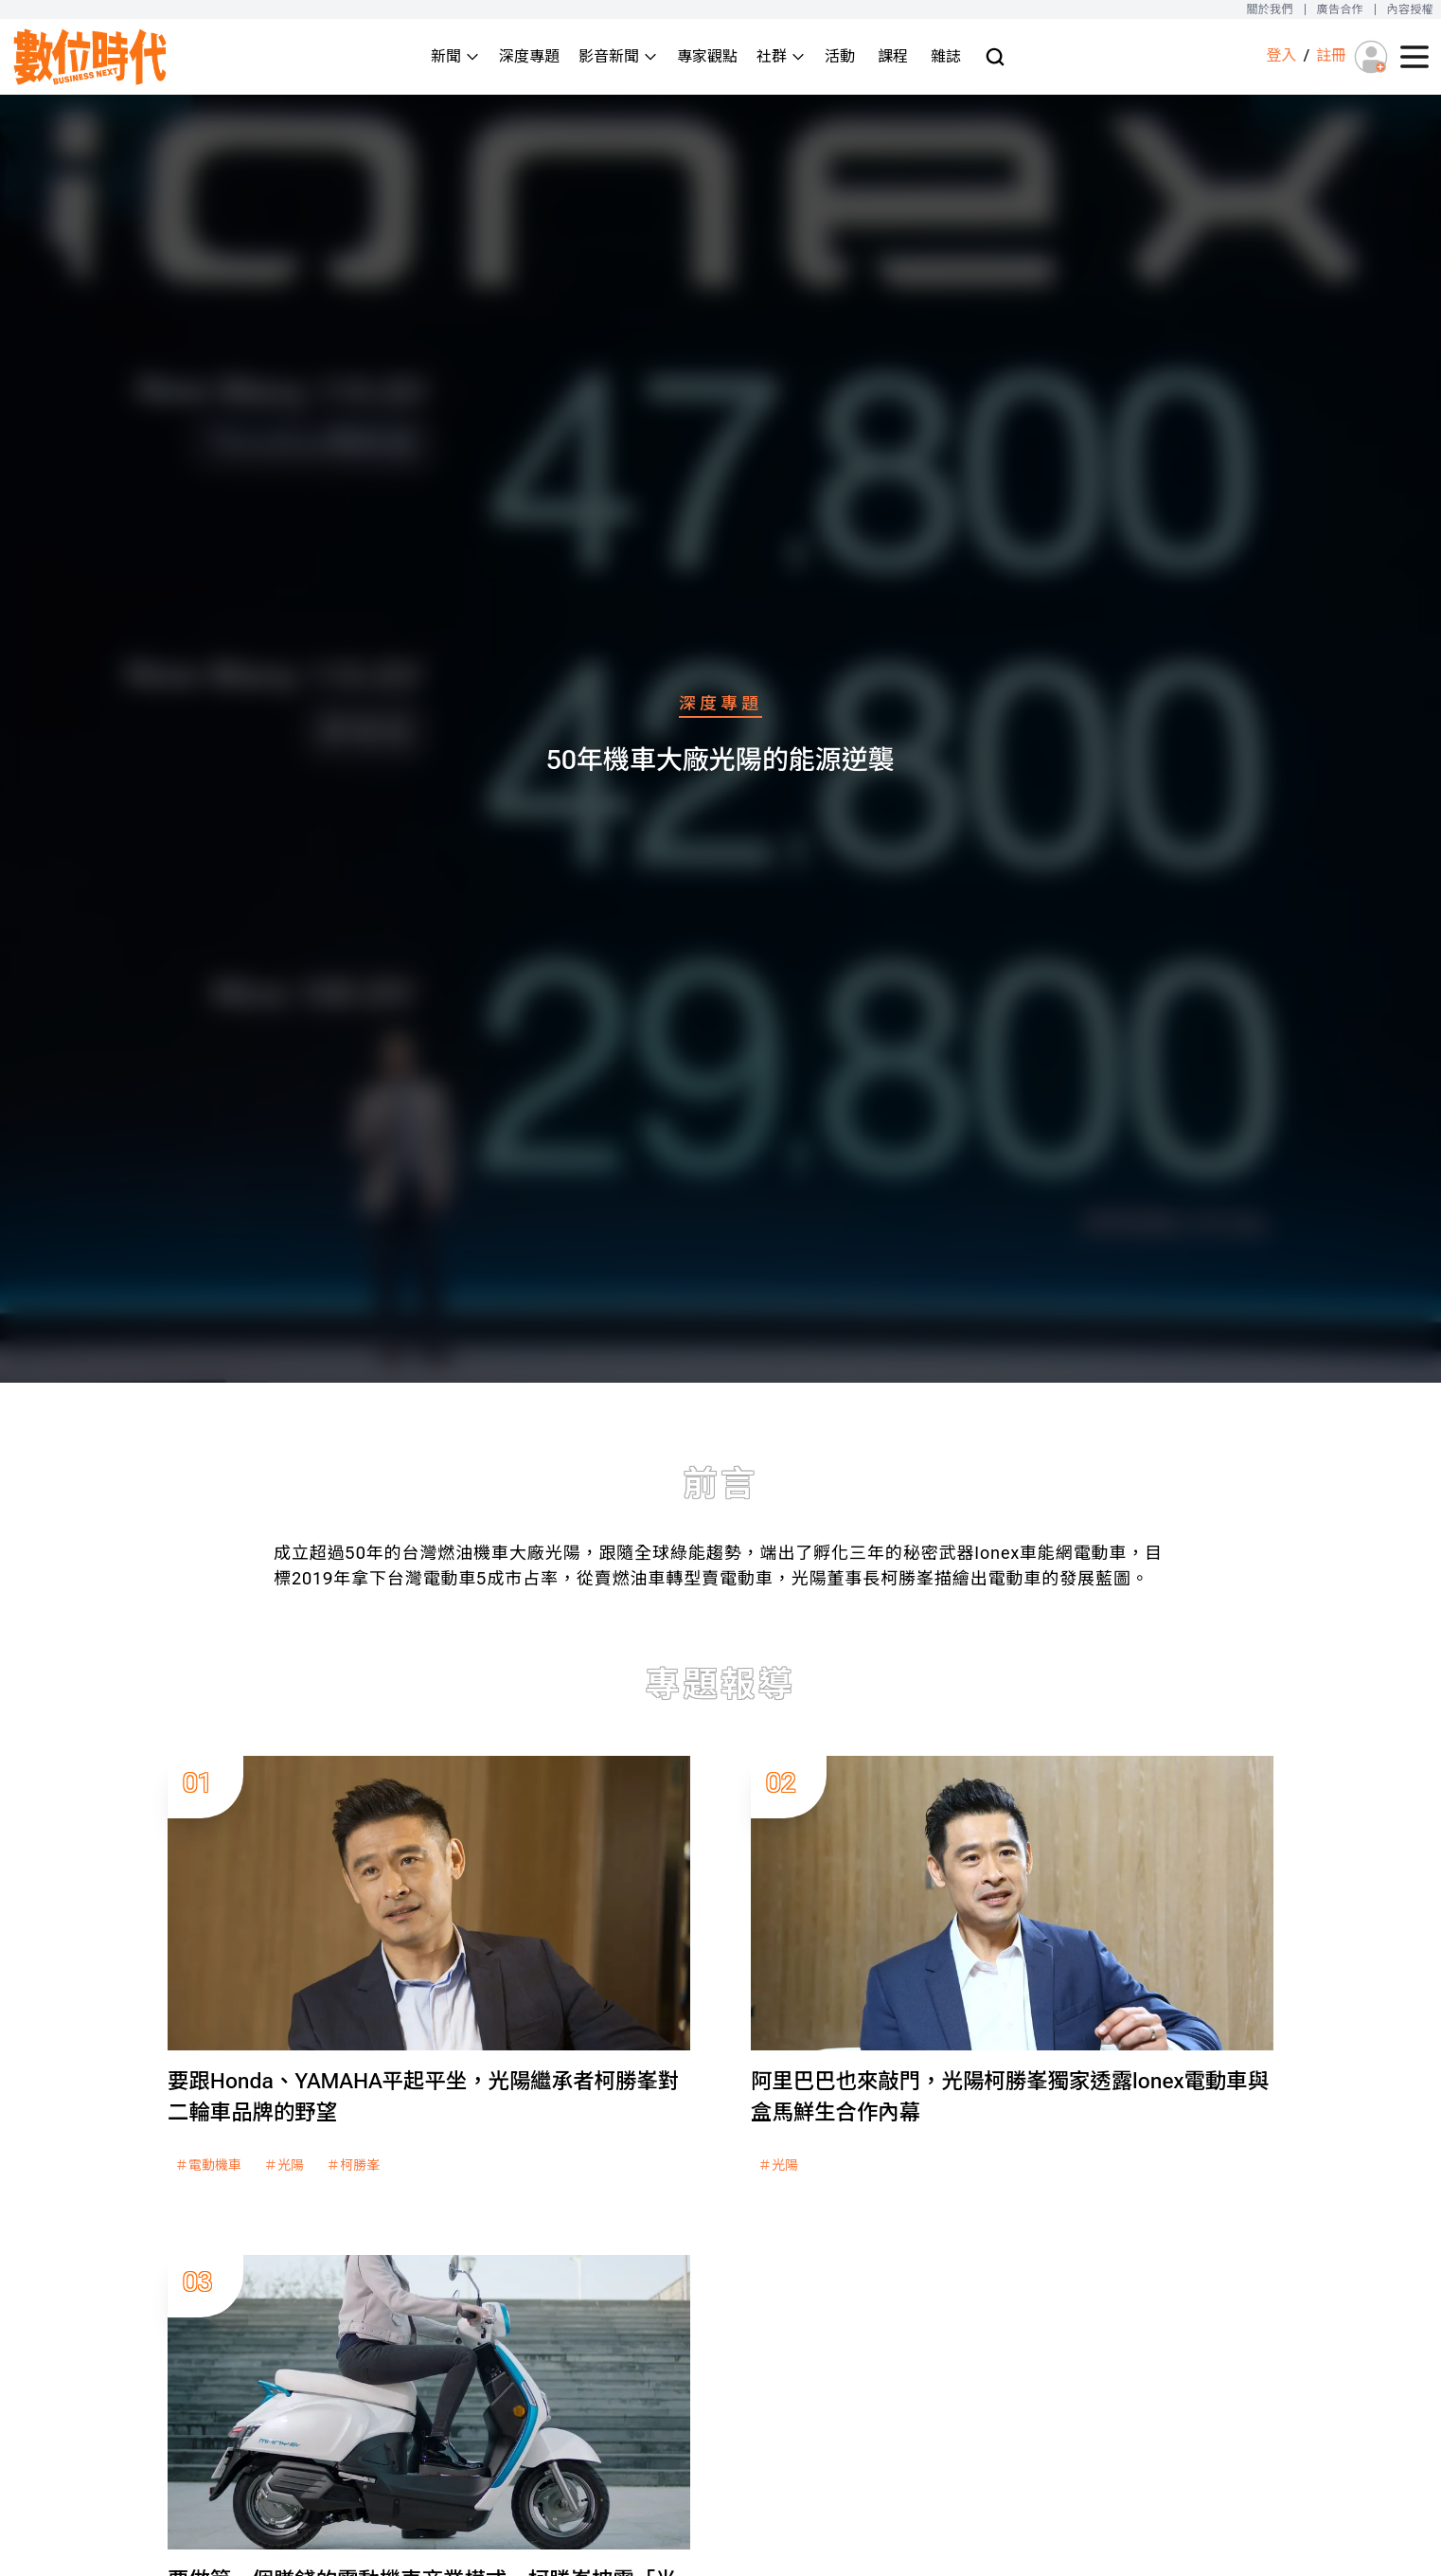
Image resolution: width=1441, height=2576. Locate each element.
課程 (893, 56)
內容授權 (1410, 9)
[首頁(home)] (91, 57)
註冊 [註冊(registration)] (1331, 55)
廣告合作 (1340, 9)
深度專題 (529, 56)
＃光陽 (284, 2165)
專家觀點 (707, 56)
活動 (840, 56)
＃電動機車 (208, 2165)
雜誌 (946, 56)
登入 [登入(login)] (1281, 55)
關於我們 (1269, 9)
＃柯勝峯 (353, 2165)
